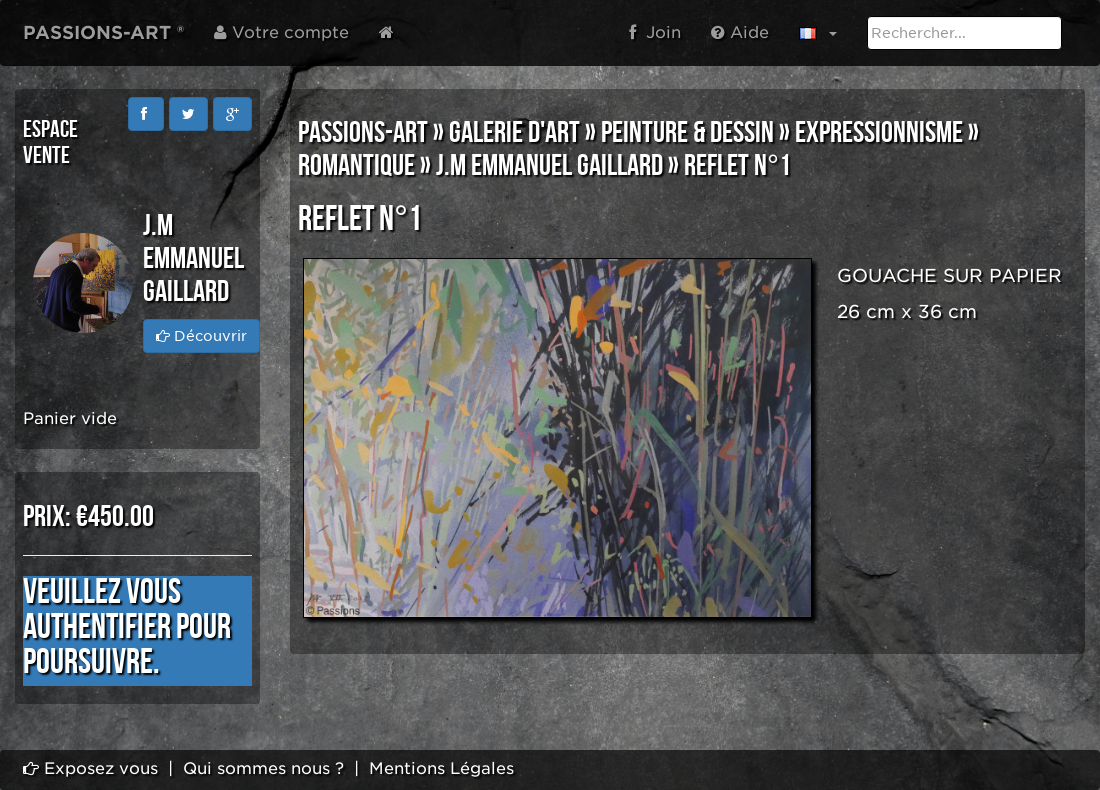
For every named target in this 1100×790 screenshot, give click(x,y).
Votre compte (281, 32)
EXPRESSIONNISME (879, 133)
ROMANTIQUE (356, 166)
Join (655, 32)
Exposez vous (90, 768)
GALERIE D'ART (514, 133)
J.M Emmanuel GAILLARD (549, 166)
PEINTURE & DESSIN (687, 133)
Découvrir (201, 336)
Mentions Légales (441, 768)
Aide (740, 32)
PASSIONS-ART (363, 133)
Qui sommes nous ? (263, 768)
